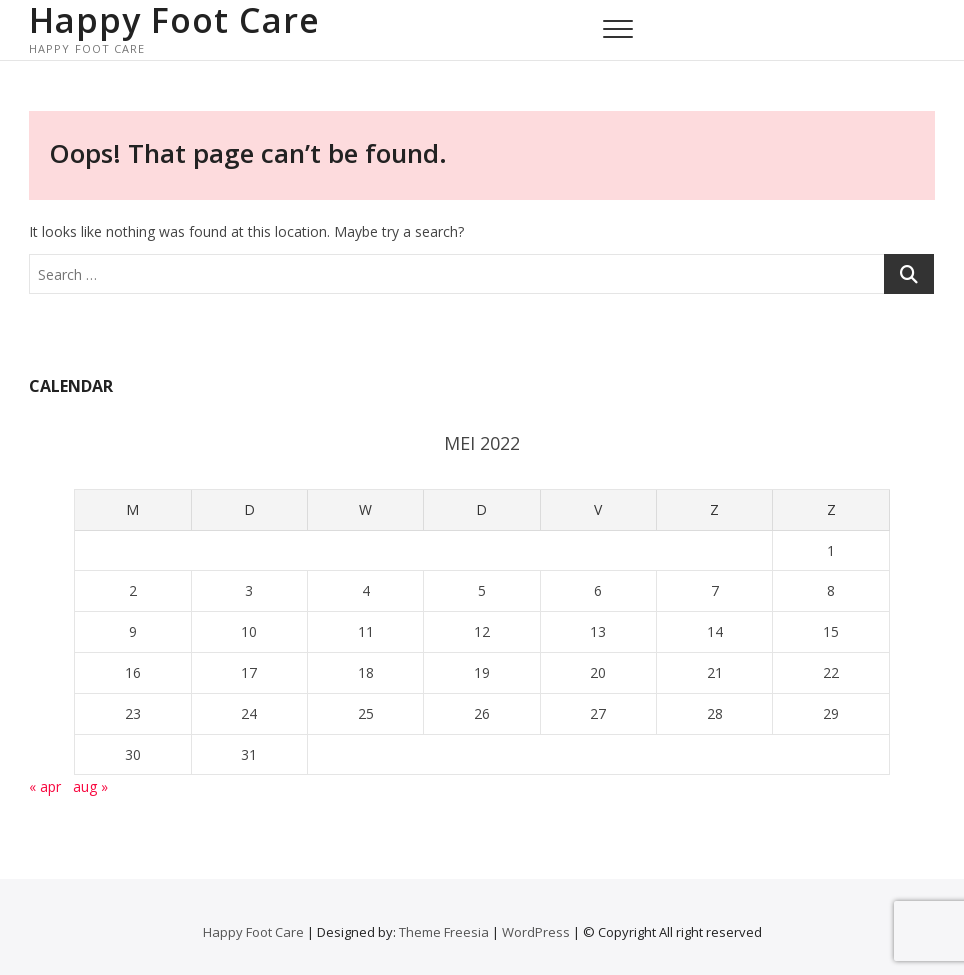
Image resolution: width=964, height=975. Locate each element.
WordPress (536, 932)
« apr (45, 786)
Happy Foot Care (174, 20)
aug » (90, 786)
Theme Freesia (444, 932)
